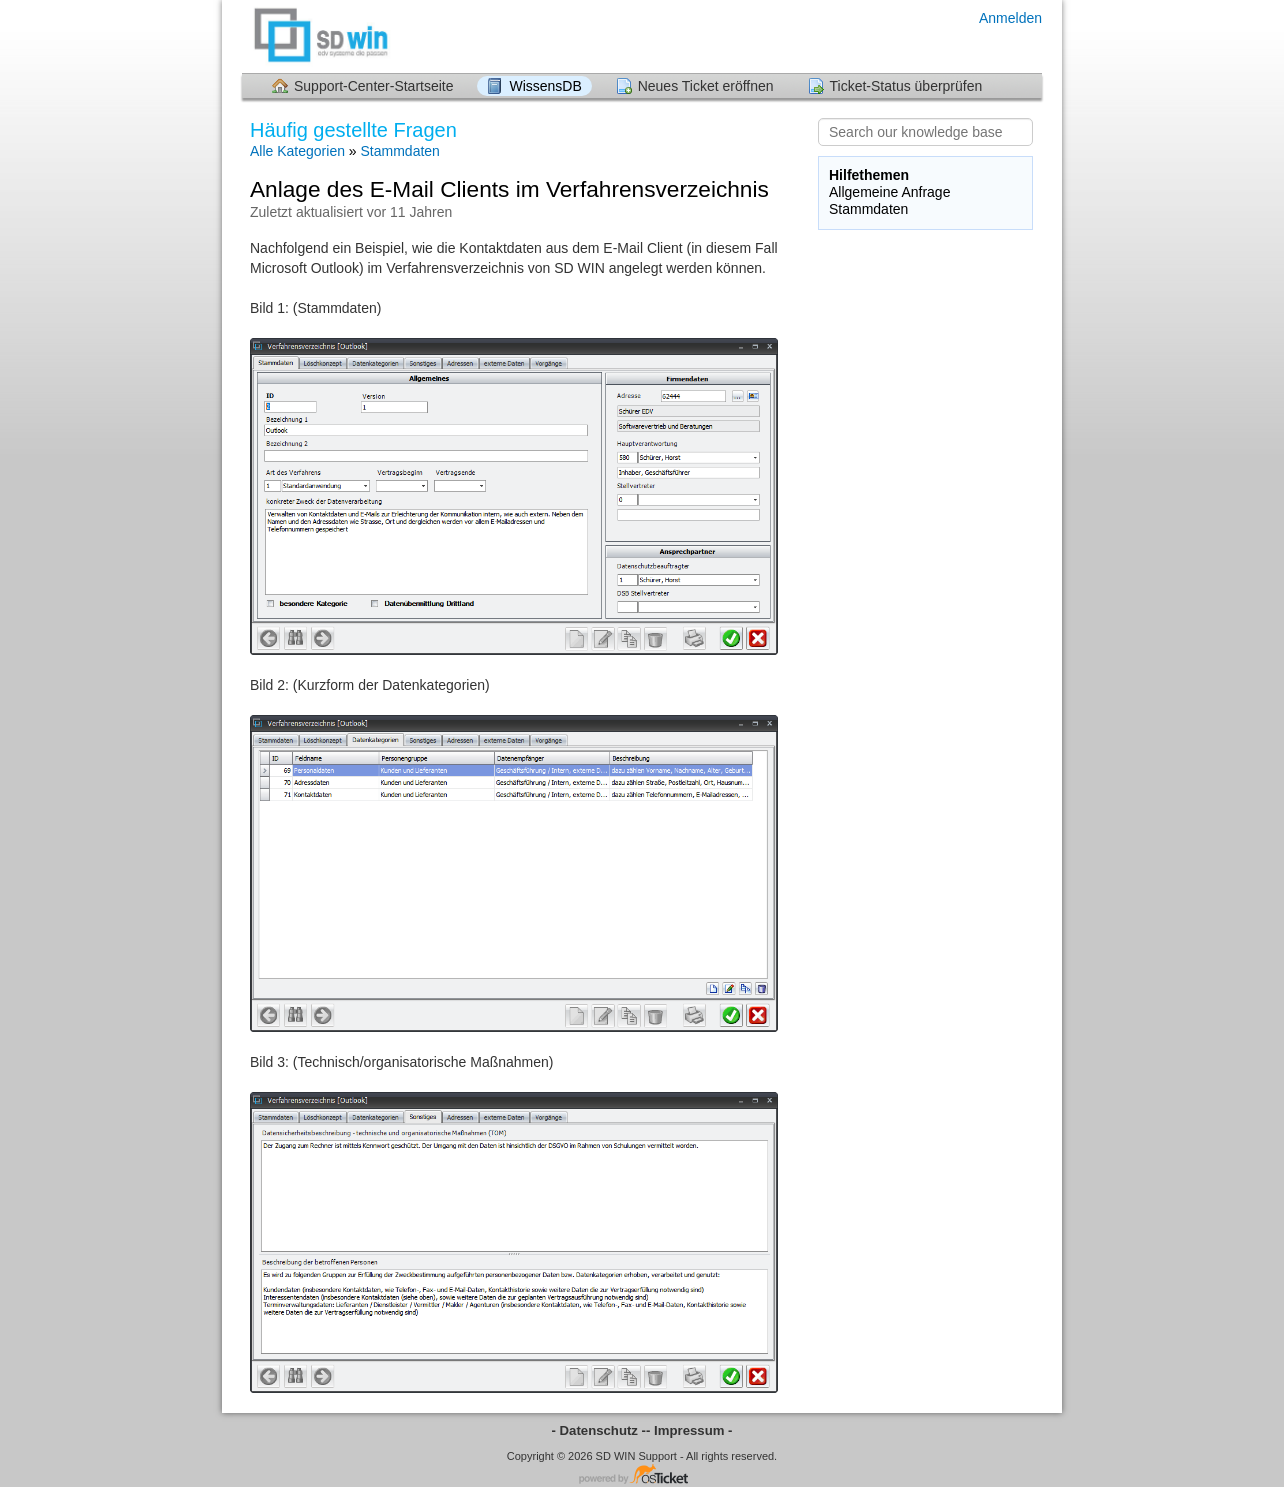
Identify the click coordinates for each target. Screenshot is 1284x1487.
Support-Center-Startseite (374, 86)
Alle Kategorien (297, 151)
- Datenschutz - (599, 1430)
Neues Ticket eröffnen (706, 86)
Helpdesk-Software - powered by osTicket (642, 1475)
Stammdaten (400, 151)
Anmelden (1010, 18)
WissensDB (545, 86)
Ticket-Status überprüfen (906, 86)
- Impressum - (689, 1430)
